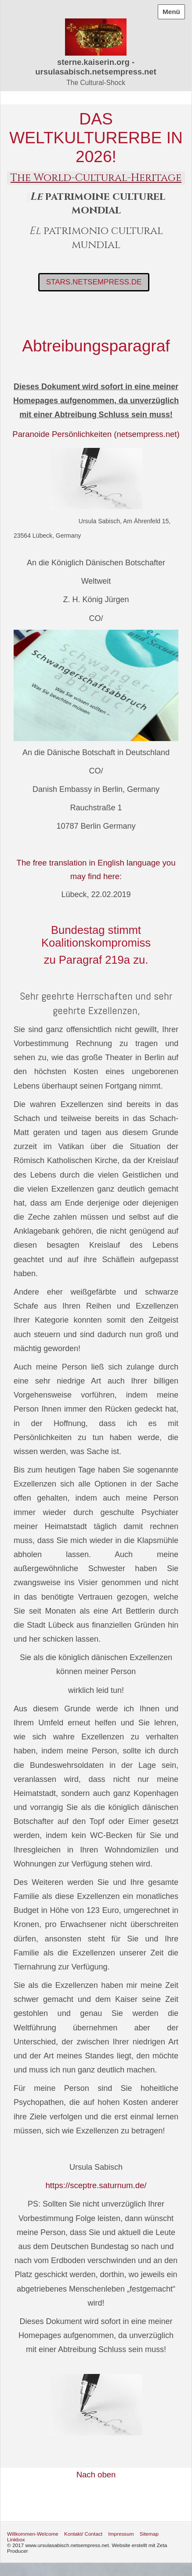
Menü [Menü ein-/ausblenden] (171, 11)
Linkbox (16, 2539)
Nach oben (96, 2474)
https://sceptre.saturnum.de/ (96, 2185)
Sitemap (149, 2534)
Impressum (121, 2534)
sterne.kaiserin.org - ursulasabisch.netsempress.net (95, 66)
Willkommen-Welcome (32, 2534)
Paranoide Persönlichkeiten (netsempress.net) (95, 434)
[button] (94, 282)
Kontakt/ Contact (83, 2534)
